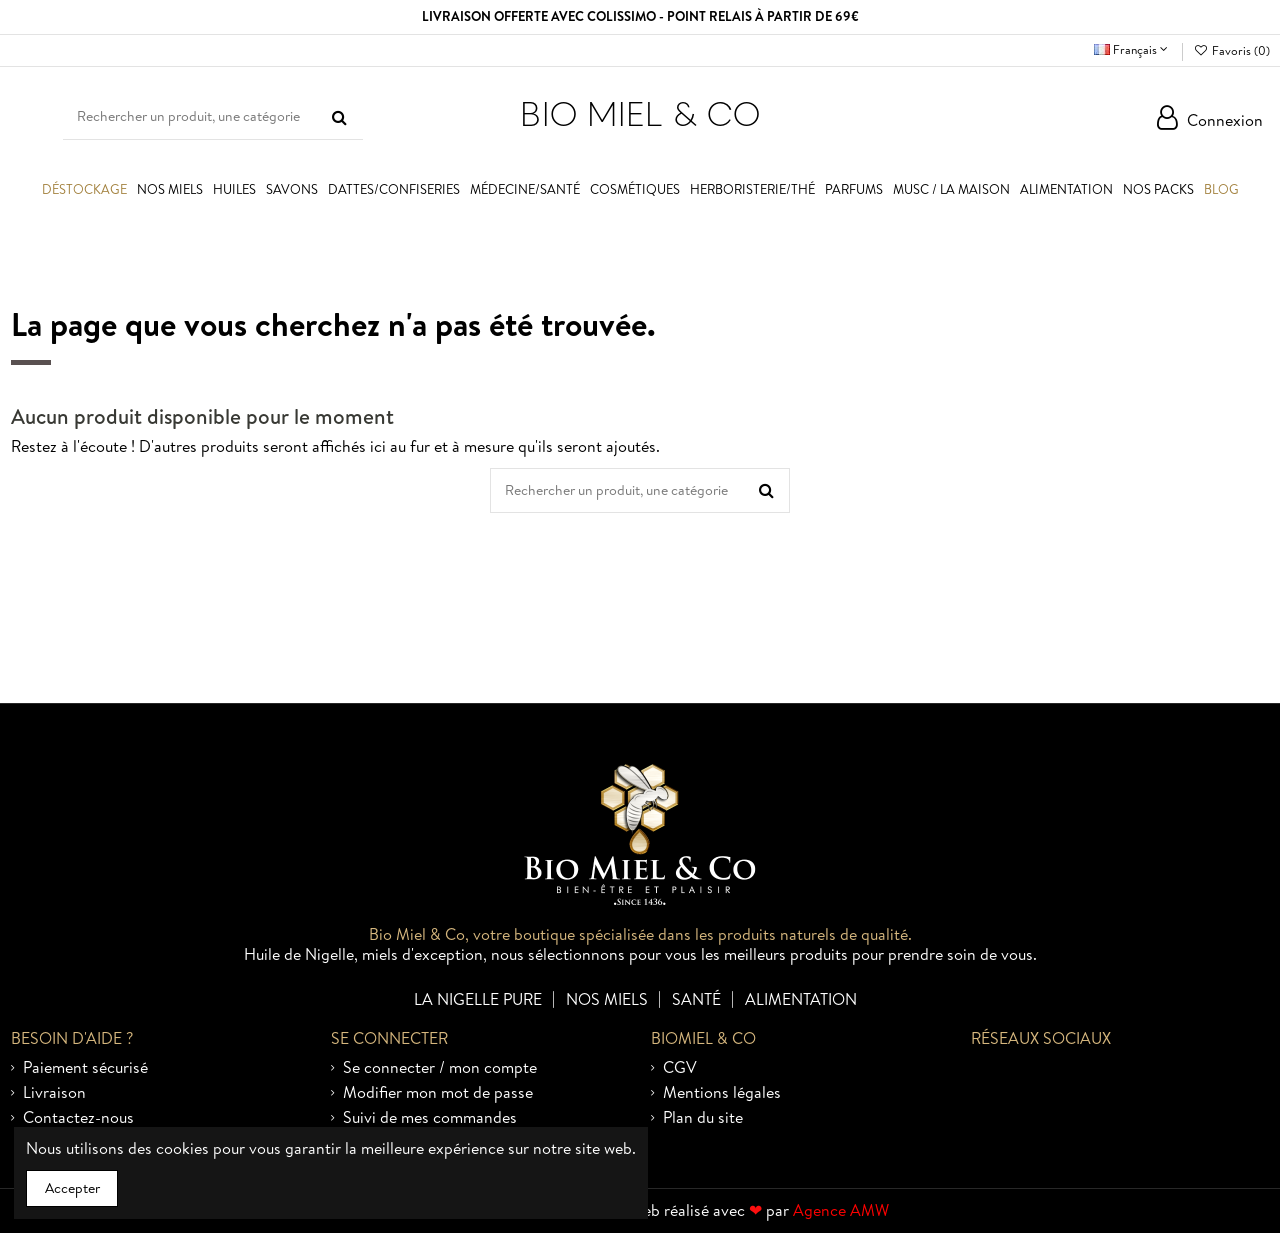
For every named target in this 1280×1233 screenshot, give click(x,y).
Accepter (72, 1188)
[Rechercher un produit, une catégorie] (339, 117)
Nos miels (607, 998)
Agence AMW (841, 1210)
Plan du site (703, 1118)
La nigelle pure (478, 998)
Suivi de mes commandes (430, 1118)
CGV (680, 1068)
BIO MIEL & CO (640, 113)
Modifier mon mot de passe (438, 1093)
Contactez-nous (78, 1118)
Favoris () (1231, 50)
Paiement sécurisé (85, 1068)
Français (1133, 49)
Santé (696, 998)
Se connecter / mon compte (440, 1068)
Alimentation (801, 998)
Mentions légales (722, 1093)
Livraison (54, 1093)
